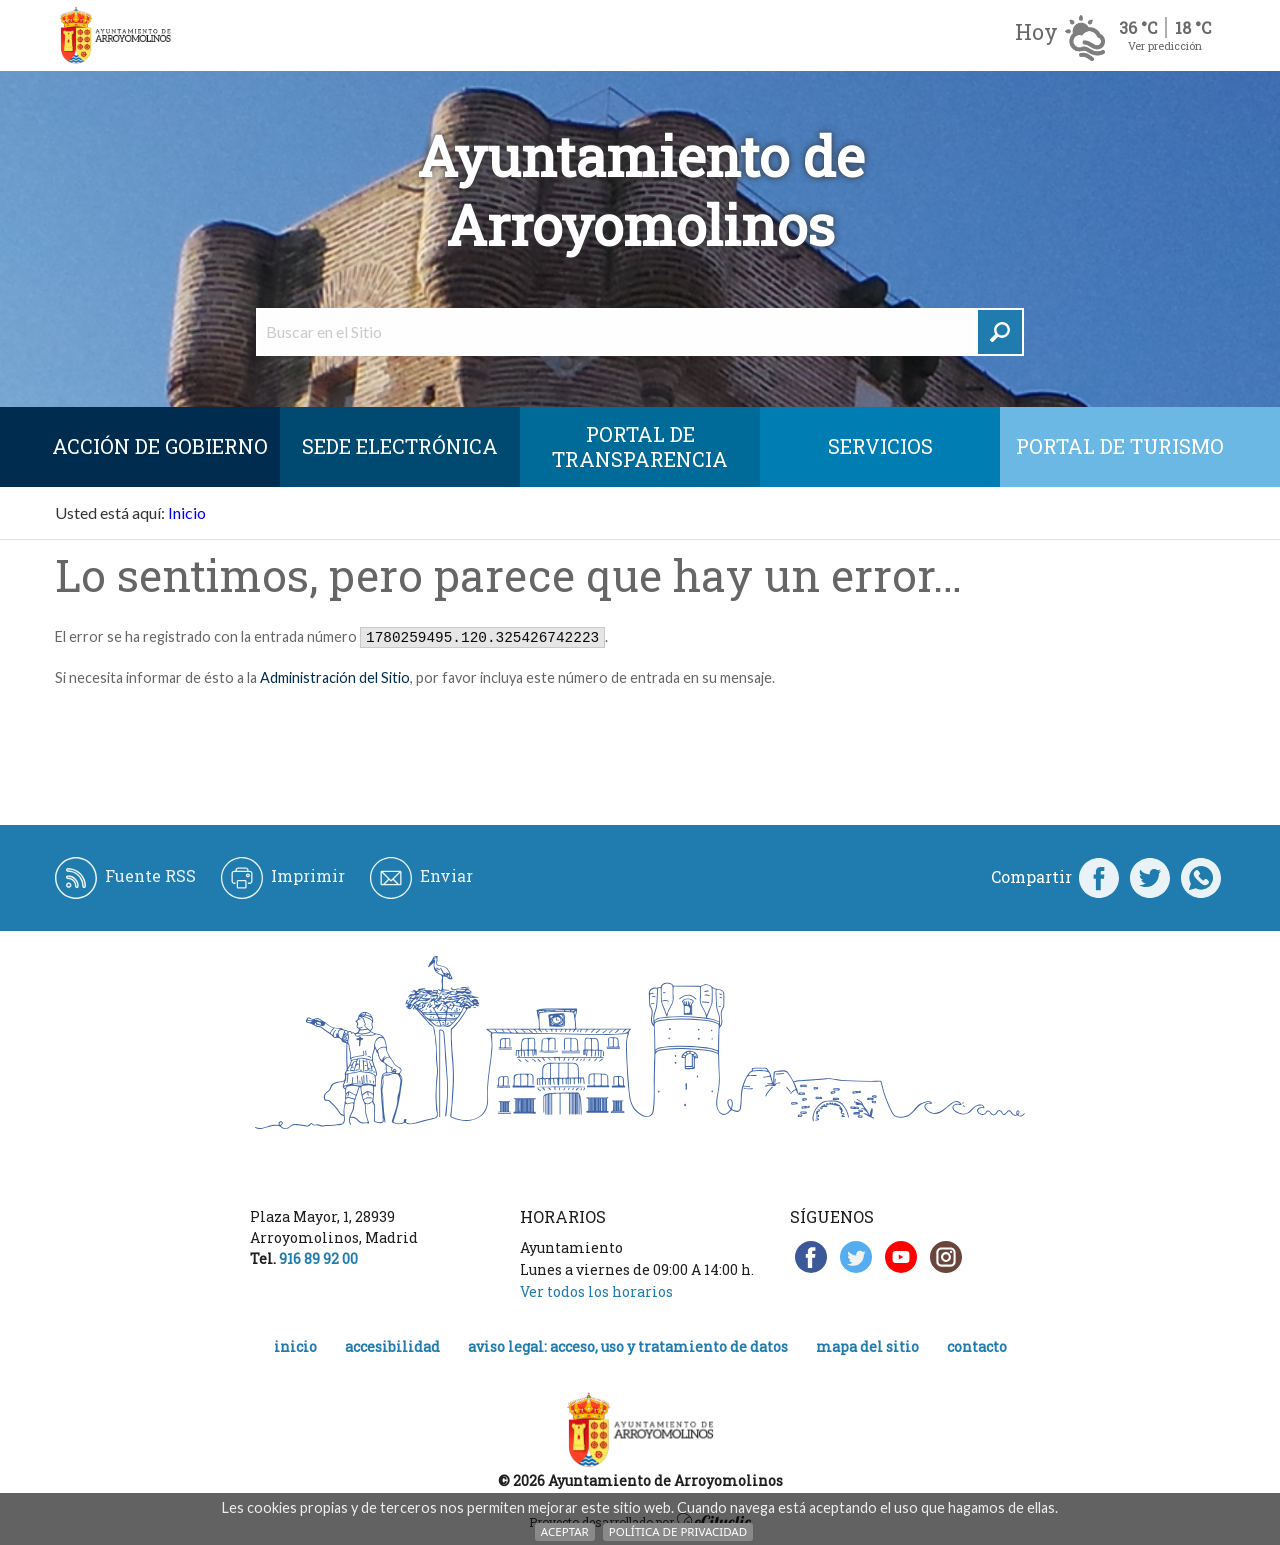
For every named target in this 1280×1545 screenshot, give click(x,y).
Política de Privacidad (678, 1531)
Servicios (880, 446)
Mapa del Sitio (867, 1346)
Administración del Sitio (335, 677)
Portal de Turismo (1120, 446)
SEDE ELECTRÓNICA (400, 446)
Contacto (977, 1346)
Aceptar (565, 1531)
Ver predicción (1165, 45)
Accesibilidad (392, 1346)
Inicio (187, 512)
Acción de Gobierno (160, 446)
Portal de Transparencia (640, 446)
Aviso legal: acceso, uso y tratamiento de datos (628, 1346)
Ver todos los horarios (596, 1291)
